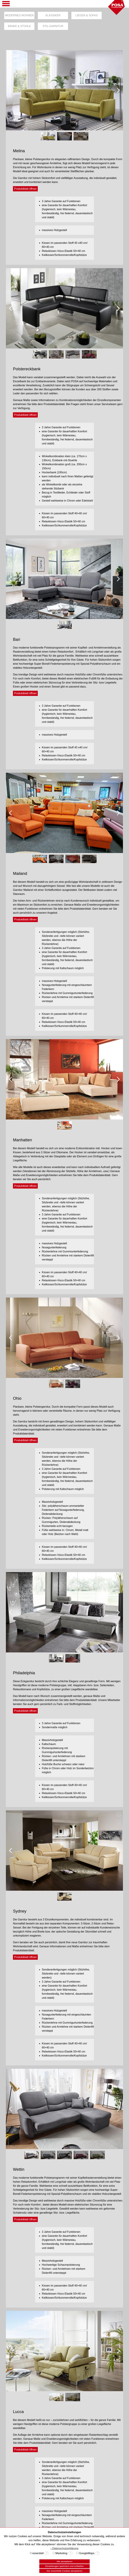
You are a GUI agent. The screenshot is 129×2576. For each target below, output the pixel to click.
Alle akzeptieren (65, 2561)
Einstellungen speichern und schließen (64, 2566)
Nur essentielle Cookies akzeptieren (64, 2571)
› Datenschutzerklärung (64, 2548)
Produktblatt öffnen (25, 188)
